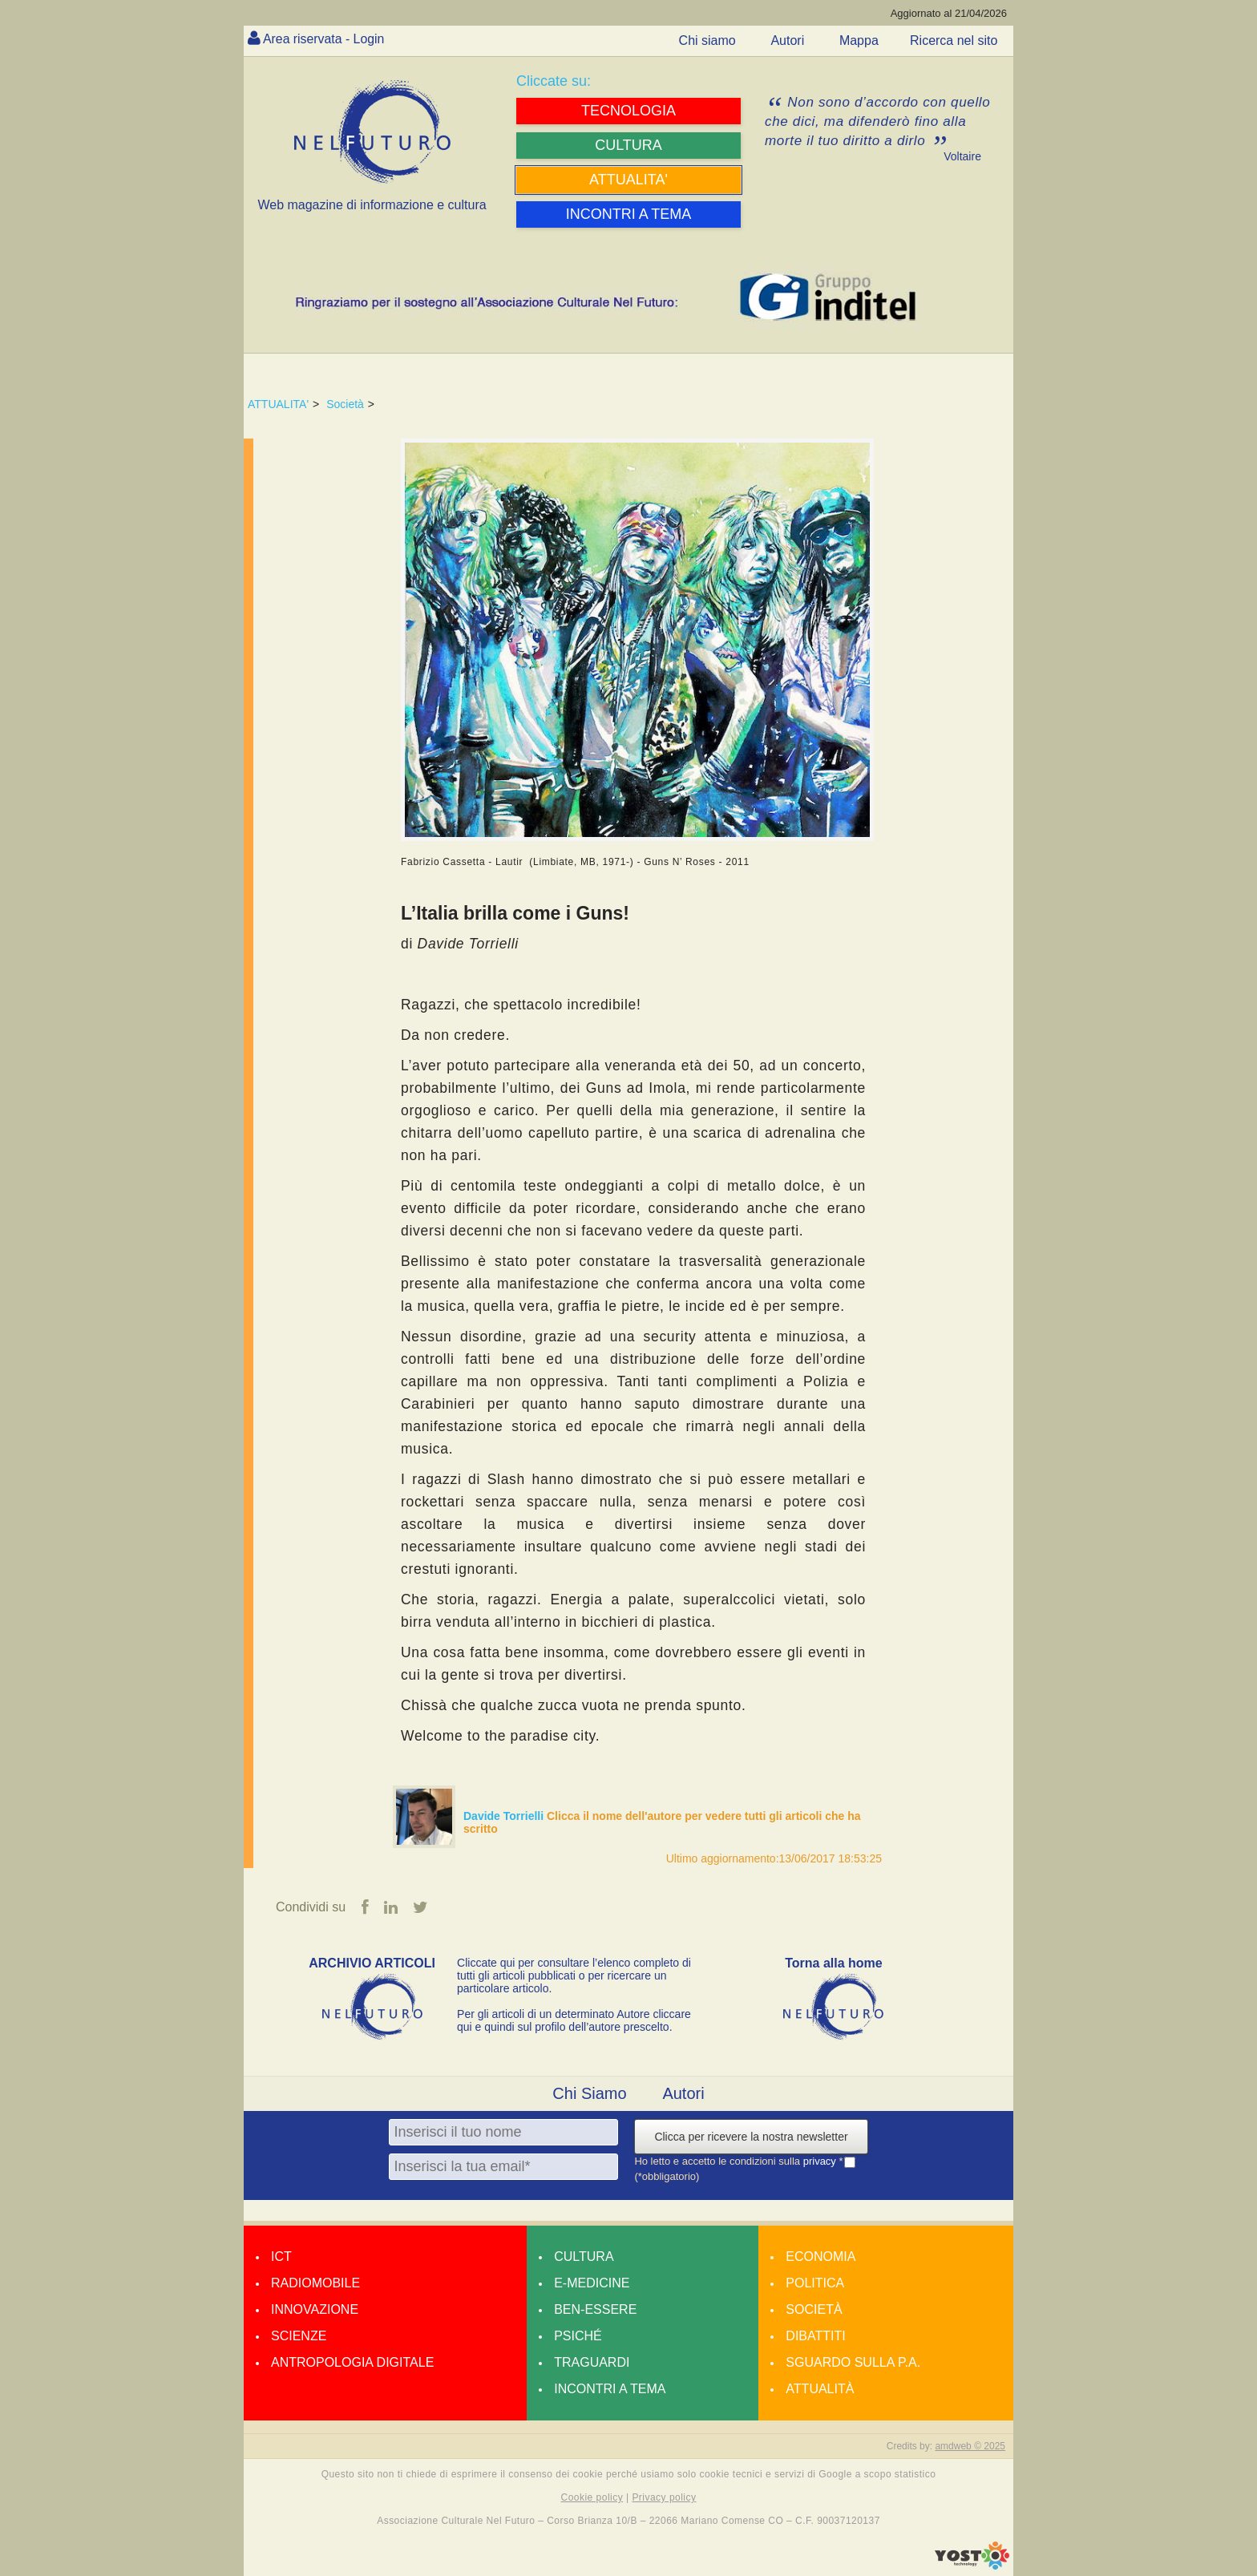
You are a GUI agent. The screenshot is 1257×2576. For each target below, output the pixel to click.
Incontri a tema (609, 2389)
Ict (281, 2256)
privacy (821, 2162)
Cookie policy (592, 2497)
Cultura (583, 2256)
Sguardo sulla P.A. (853, 2362)
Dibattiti (815, 2336)
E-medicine (591, 2283)
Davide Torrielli (505, 1816)
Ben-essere (595, 2309)
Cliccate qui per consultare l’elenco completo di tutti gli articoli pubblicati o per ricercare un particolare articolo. (574, 1975)
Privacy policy (664, 2497)
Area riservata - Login (324, 39)
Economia (820, 2256)
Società (345, 404)
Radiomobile (315, 2283)
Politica (815, 2283)
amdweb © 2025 (970, 2446)
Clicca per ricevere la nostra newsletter (750, 2136)
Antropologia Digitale (352, 2362)
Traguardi (591, 2362)
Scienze (298, 2336)
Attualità (820, 2389)
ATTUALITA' (278, 404)
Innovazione (314, 2309)
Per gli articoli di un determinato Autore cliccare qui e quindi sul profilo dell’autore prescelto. (574, 2020)
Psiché (578, 2336)
